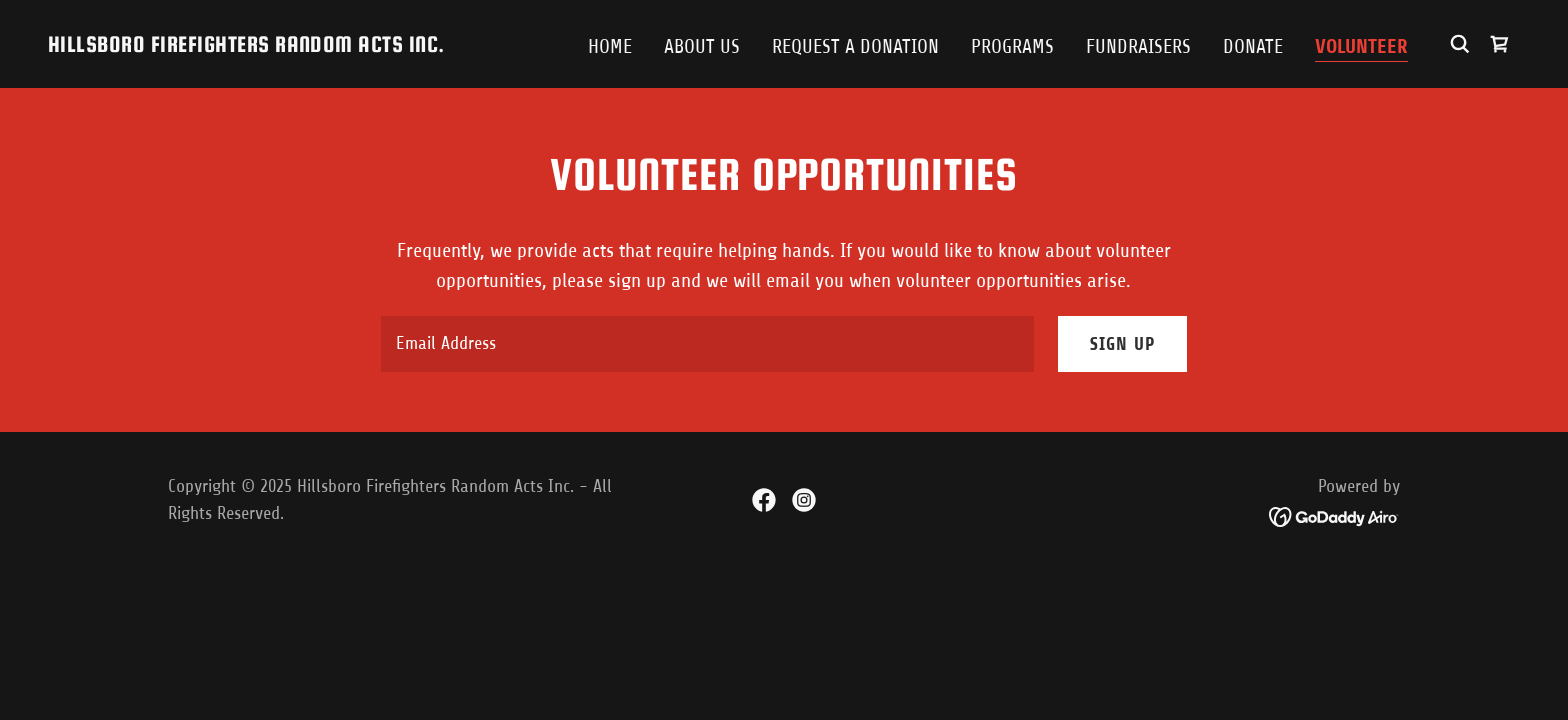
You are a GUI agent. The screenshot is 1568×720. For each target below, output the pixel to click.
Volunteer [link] (1361, 46)
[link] (246, 45)
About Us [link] (702, 46)
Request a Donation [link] (855, 46)
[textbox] (707, 344)
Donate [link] (1253, 46)
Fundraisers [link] (1138, 46)
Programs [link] (1012, 46)
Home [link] (610, 46)
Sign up (1122, 344)
